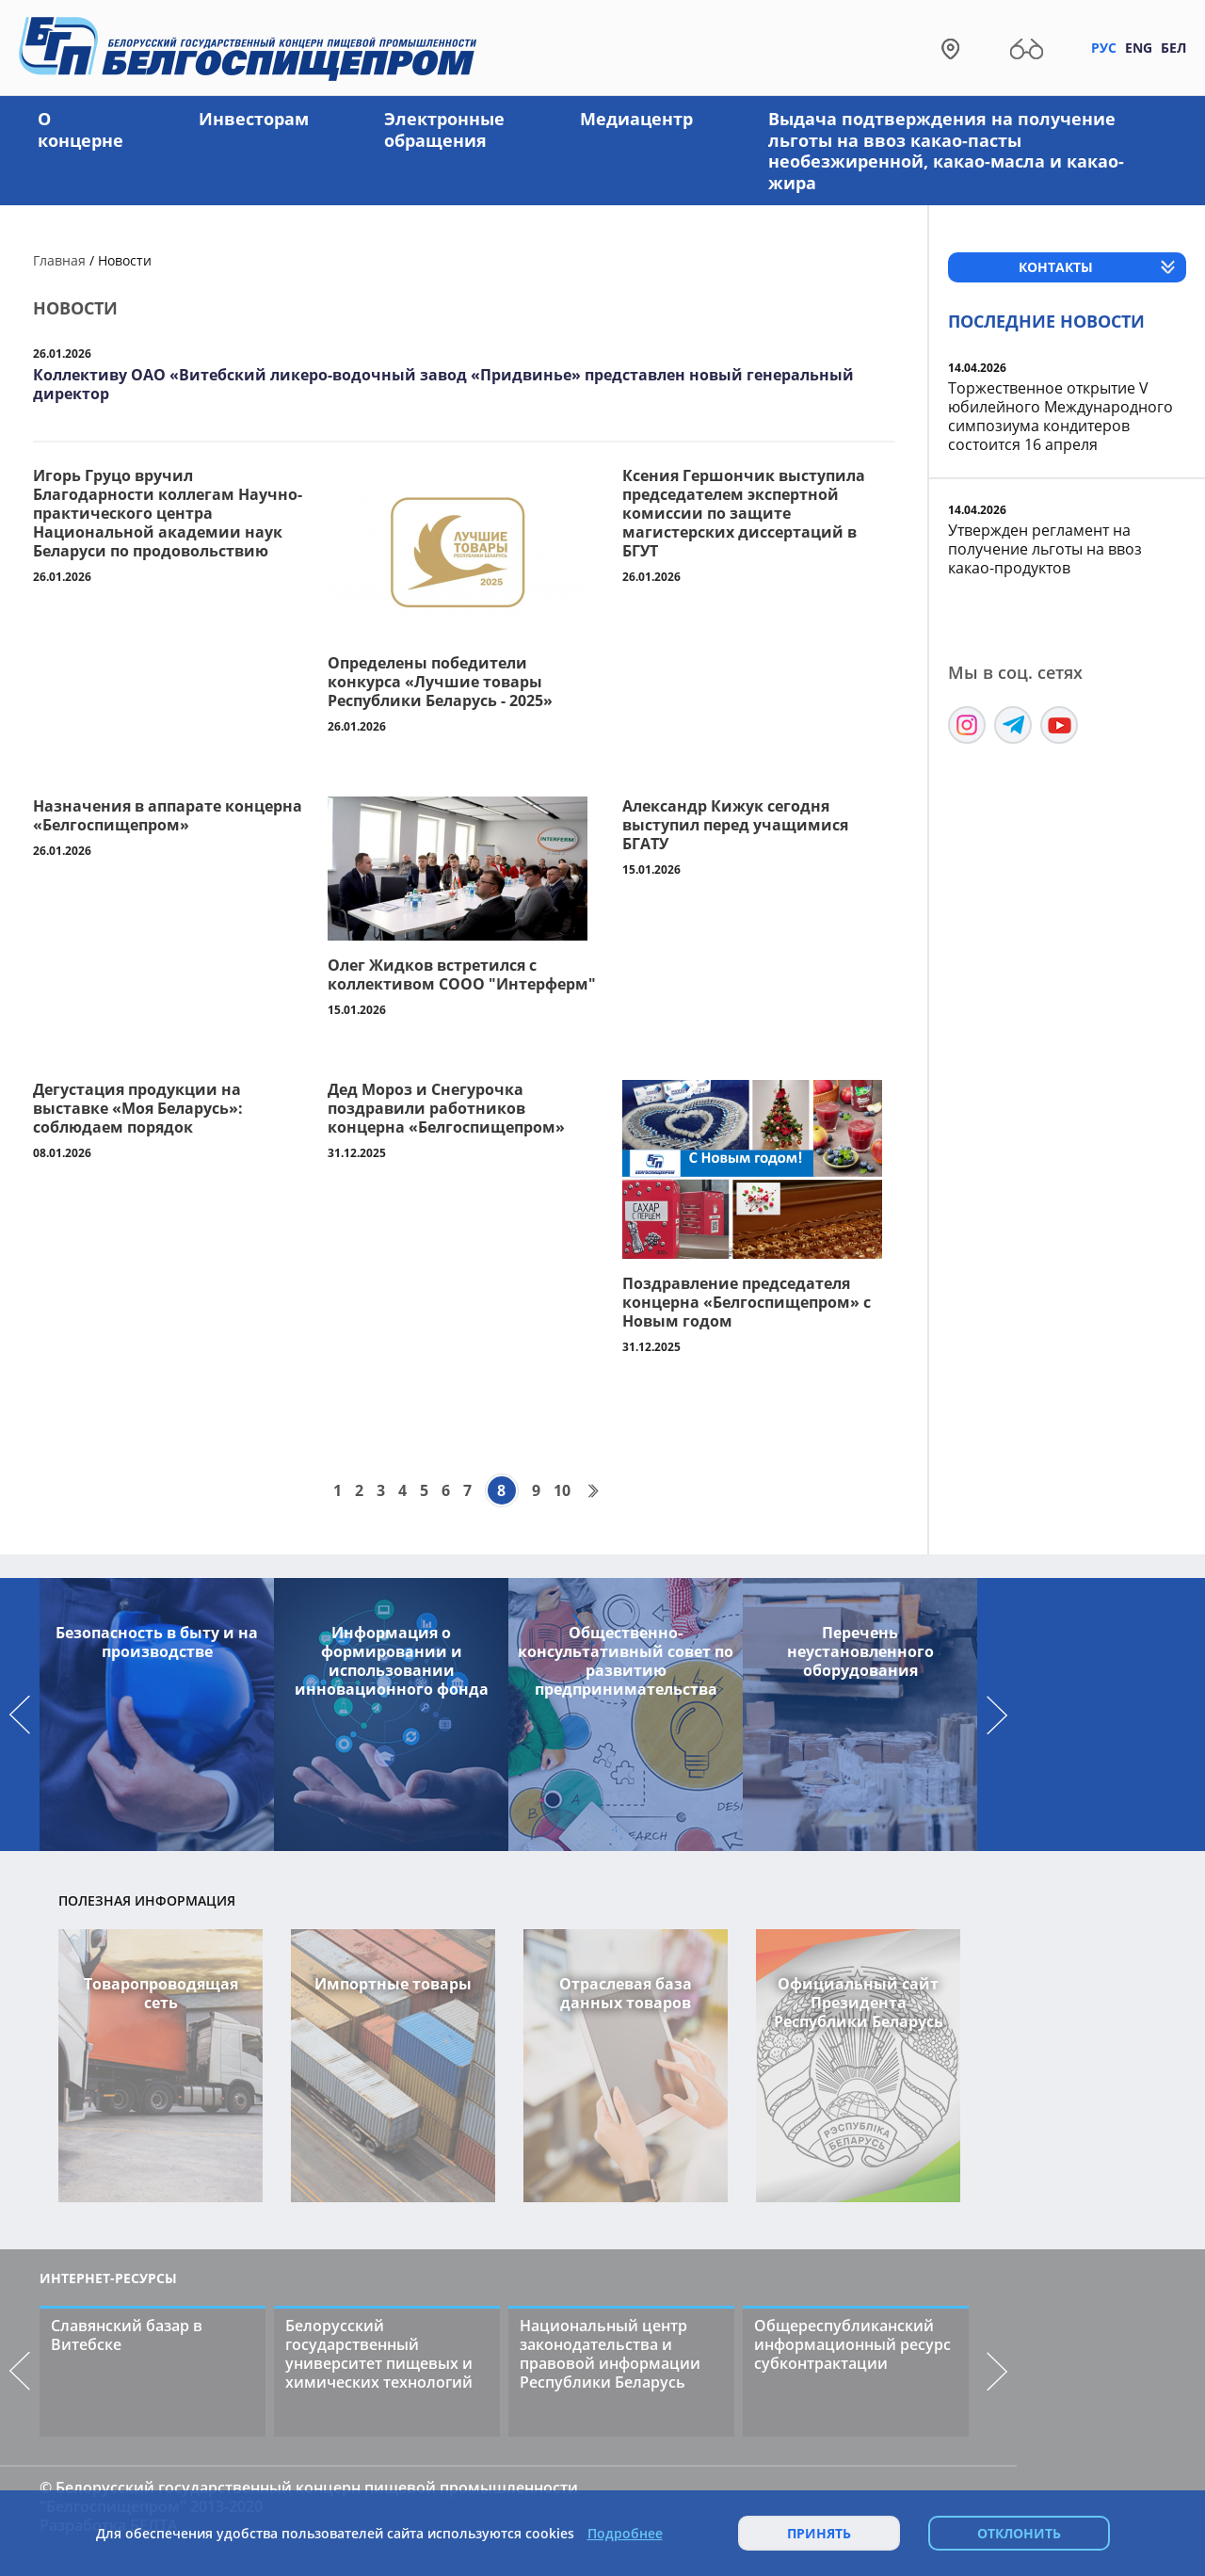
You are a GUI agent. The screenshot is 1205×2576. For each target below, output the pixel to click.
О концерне (80, 129)
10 (562, 1490)
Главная (59, 260)
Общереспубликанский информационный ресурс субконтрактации (852, 2344)
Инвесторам (254, 118)
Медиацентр (636, 118)
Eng (1138, 47)
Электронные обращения (444, 129)
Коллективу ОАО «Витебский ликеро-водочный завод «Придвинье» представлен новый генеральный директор (443, 384)
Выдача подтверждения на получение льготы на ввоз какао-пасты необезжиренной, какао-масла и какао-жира (946, 150)
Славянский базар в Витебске (126, 2335)
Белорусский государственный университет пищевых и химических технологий (379, 2353)
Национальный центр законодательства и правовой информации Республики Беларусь (610, 2353)
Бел (1173, 47)
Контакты (1056, 267)
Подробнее (625, 2533)
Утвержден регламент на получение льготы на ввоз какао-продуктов (1045, 549)
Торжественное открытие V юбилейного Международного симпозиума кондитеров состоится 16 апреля (1060, 416)
